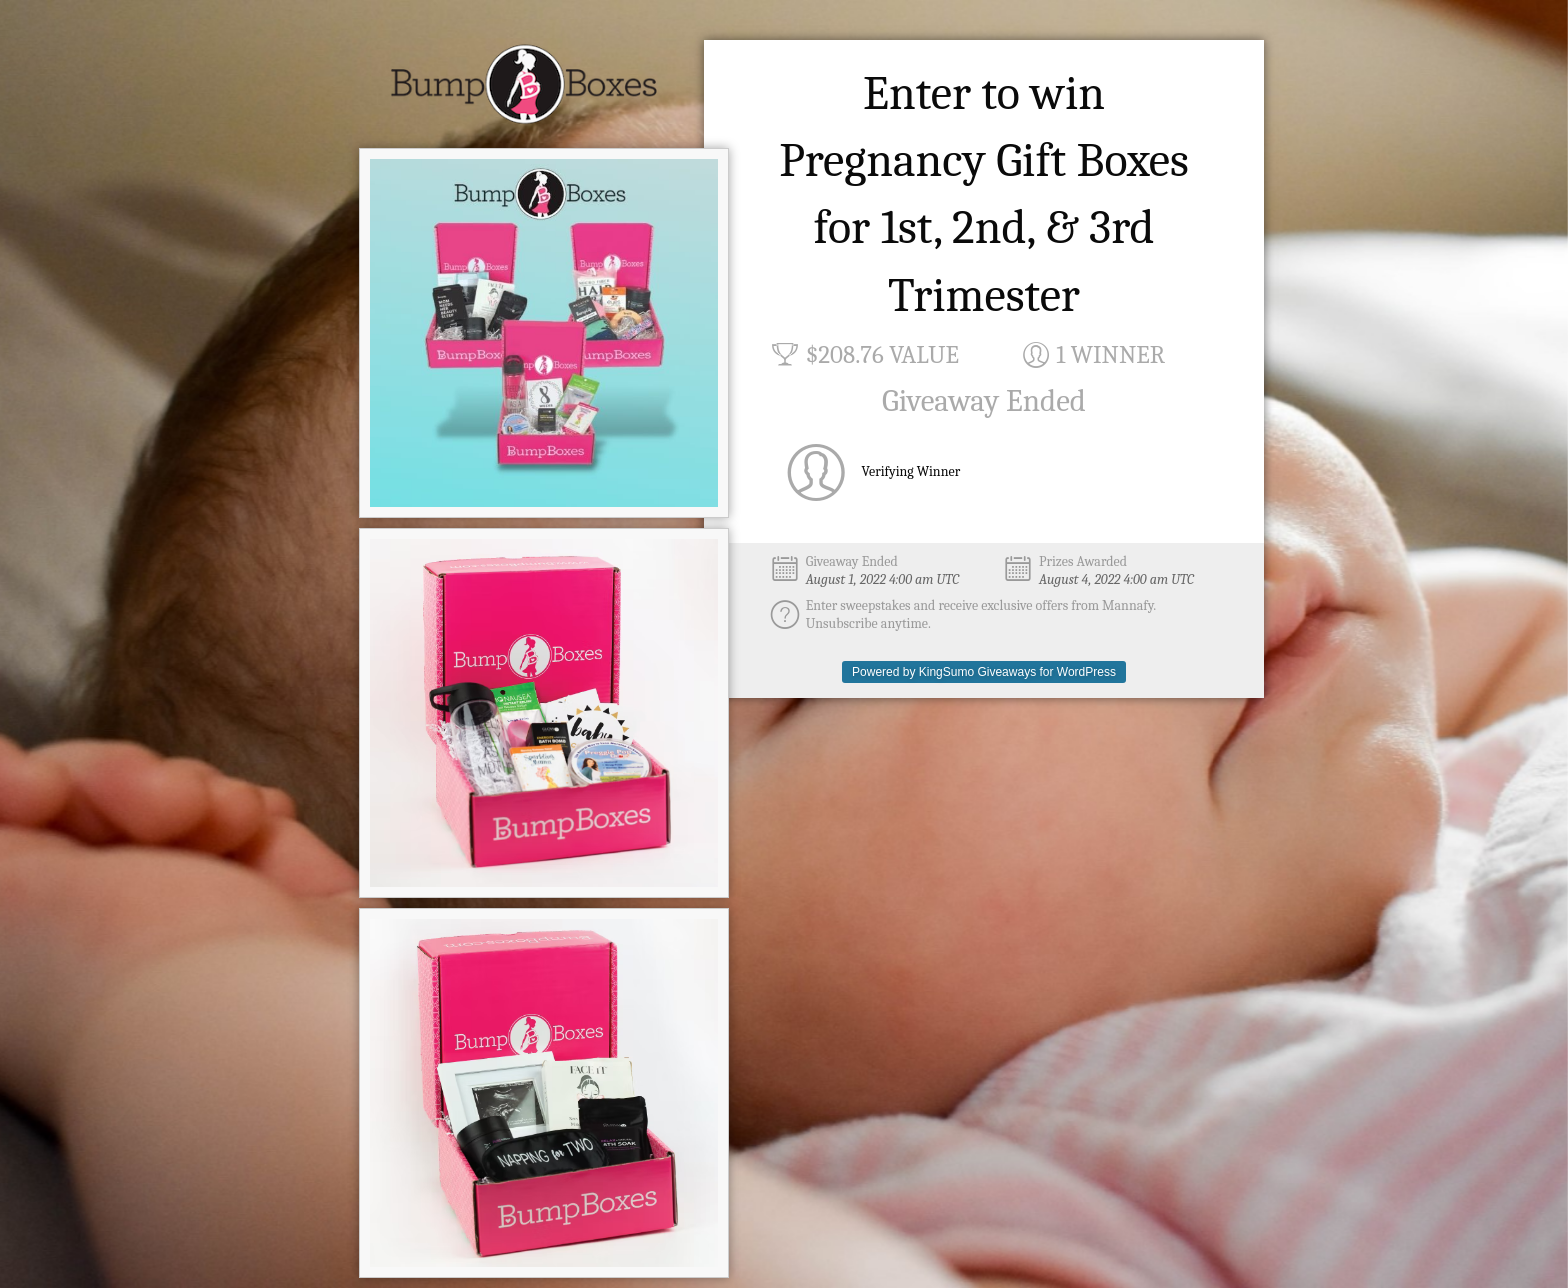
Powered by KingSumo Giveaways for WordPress (984, 672)
